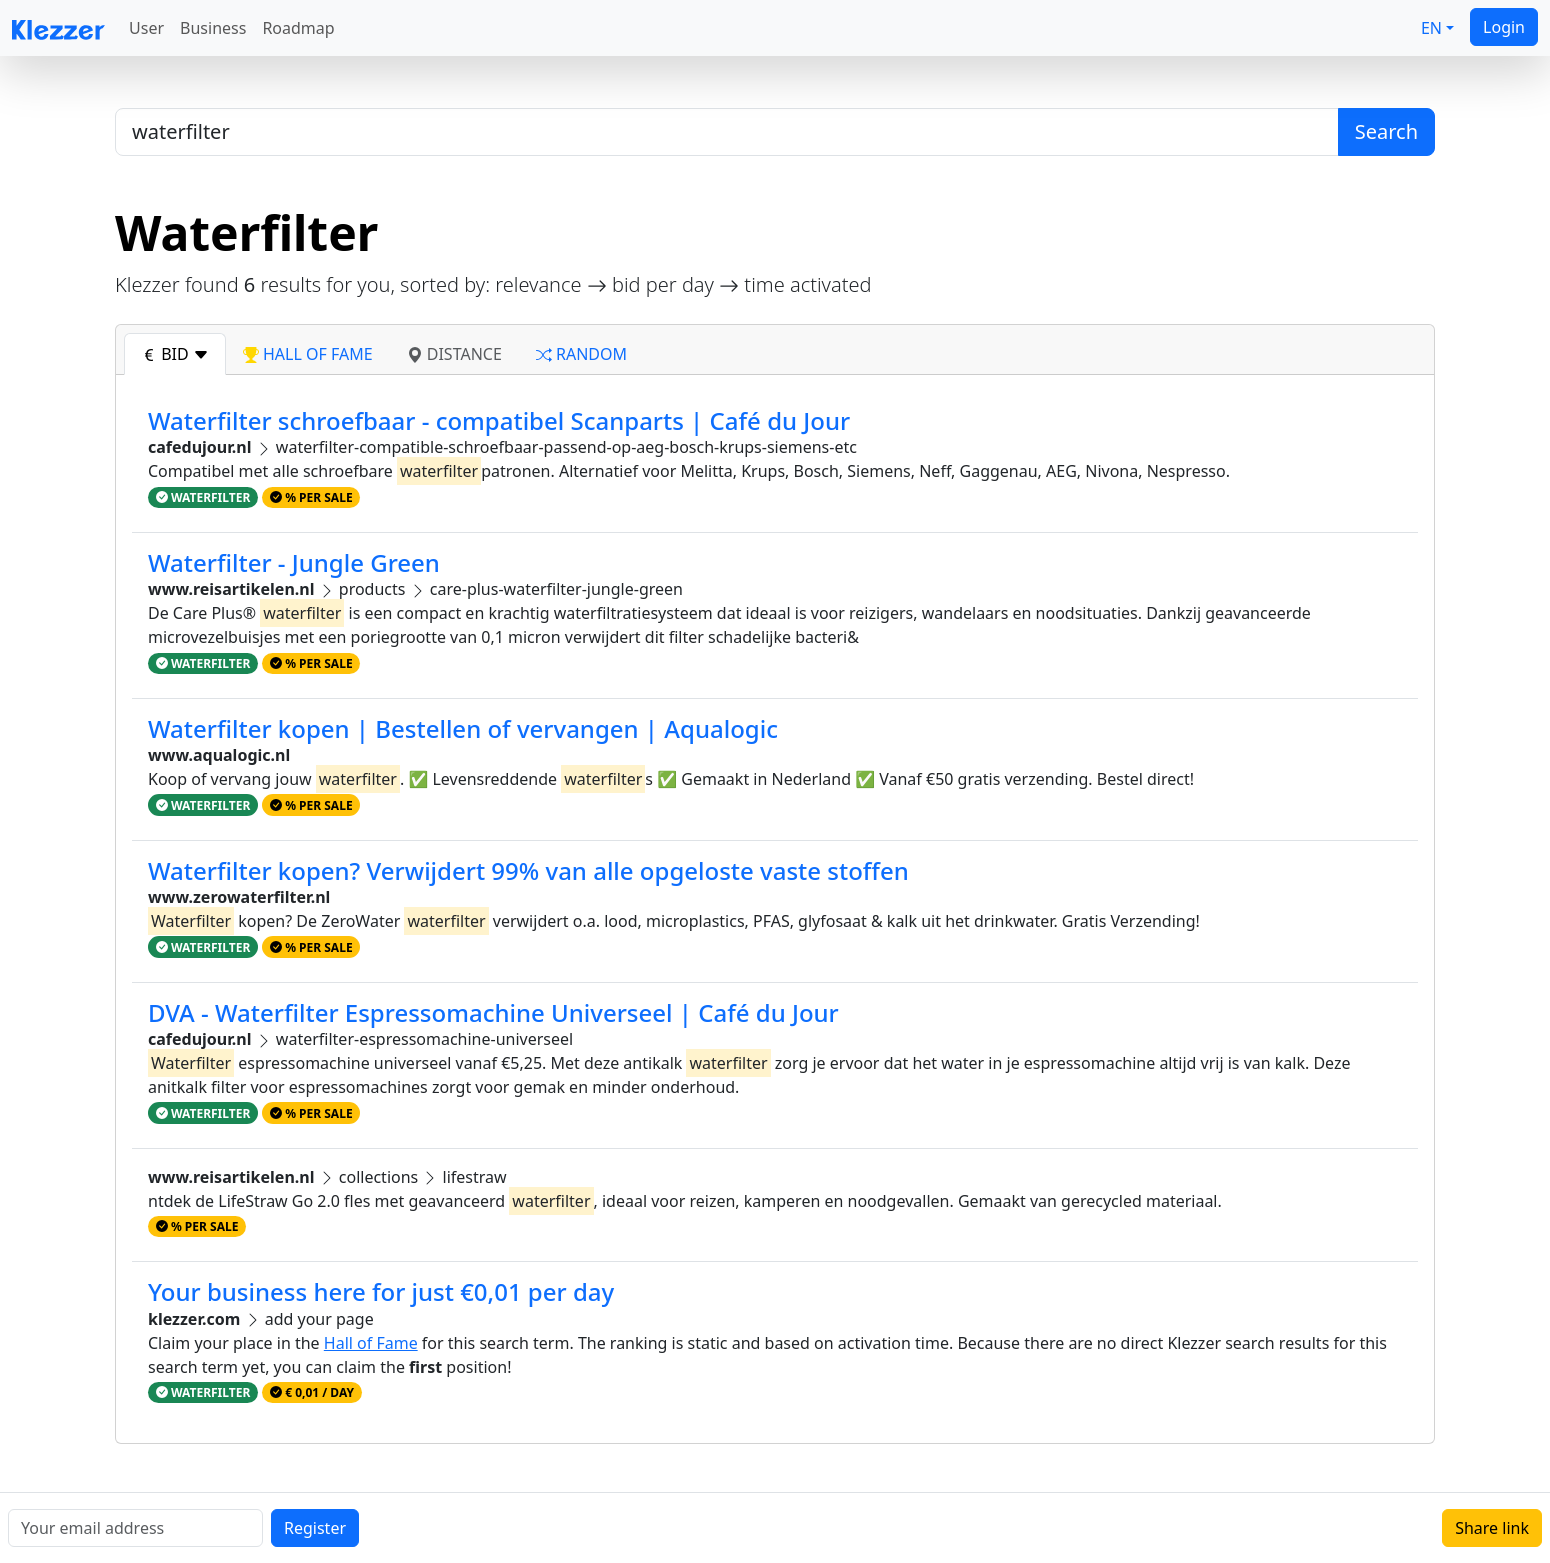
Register (315, 1528)
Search (1386, 131)
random (581, 354)
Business (213, 28)
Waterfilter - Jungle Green (294, 562)
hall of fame (308, 354)
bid (175, 354)
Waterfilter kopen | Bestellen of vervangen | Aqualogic (463, 728)
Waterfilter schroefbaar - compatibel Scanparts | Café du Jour (499, 420)
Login (1504, 27)
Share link (1492, 1528)
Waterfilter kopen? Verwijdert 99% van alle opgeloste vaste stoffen (528, 870)
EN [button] (1431, 28)
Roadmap (298, 28)
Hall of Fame (371, 1343)
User (146, 28)
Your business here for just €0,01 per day (381, 1291)
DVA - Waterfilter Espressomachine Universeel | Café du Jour (493, 1012)
